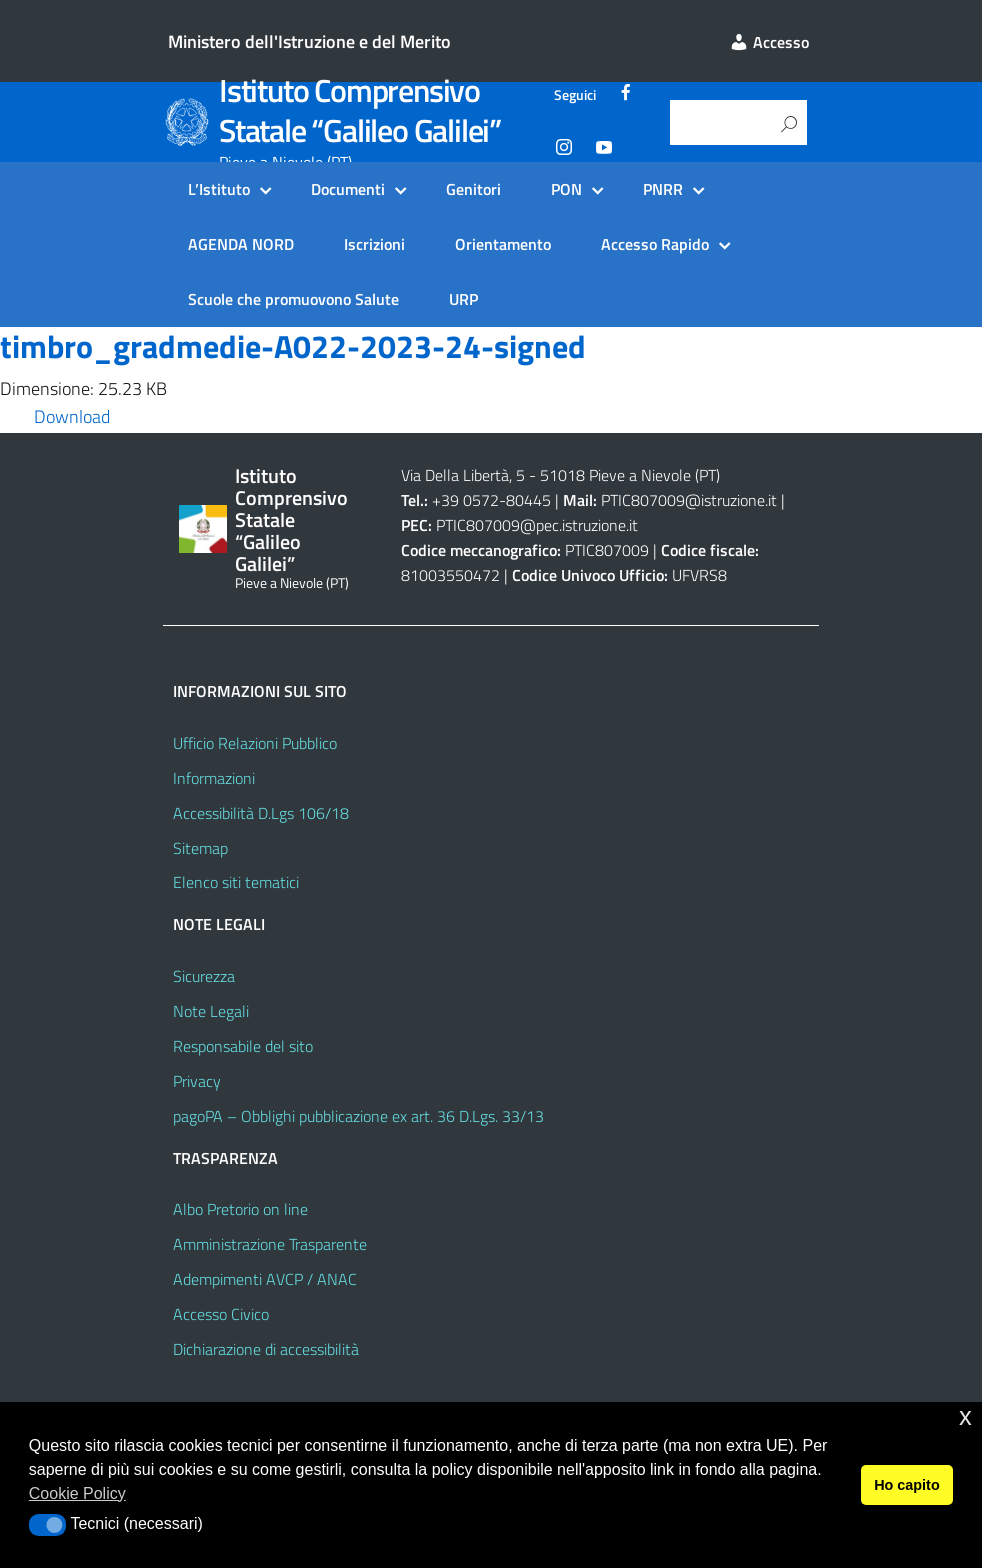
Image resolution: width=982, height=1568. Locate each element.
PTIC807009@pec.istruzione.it (537, 525)
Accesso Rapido (655, 244)
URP (463, 299)
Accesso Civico (221, 1314)
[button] (47, 1525)
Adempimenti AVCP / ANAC (265, 1279)
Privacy (197, 1081)
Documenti (348, 189)
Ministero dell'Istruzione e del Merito (309, 41)
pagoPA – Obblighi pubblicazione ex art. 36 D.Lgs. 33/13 (358, 1116)
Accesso (769, 42)
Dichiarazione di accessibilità (266, 1349)
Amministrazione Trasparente (270, 1244)
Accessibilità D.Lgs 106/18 (261, 813)
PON (566, 189)
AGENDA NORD (241, 244)
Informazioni (214, 778)
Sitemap (200, 848)
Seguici (575, 95)
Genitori (473, 189)
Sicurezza (204, 976)
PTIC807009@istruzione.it (689, 500)
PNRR (663, 189)
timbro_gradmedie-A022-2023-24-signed (293, 346)
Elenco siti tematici (236, 882)
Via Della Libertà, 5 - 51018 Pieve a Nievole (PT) (560, 475)
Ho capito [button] (907, 1485)
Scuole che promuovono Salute (293, 299)
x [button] (965, 1416)
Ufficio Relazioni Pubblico (255, 743)
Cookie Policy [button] (77, 1493)
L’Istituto (219, 189)
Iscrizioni (374, 244)
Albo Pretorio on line (240, 1209)
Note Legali (211, 1011)
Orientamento (503, 244)
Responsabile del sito (243, 1046)
